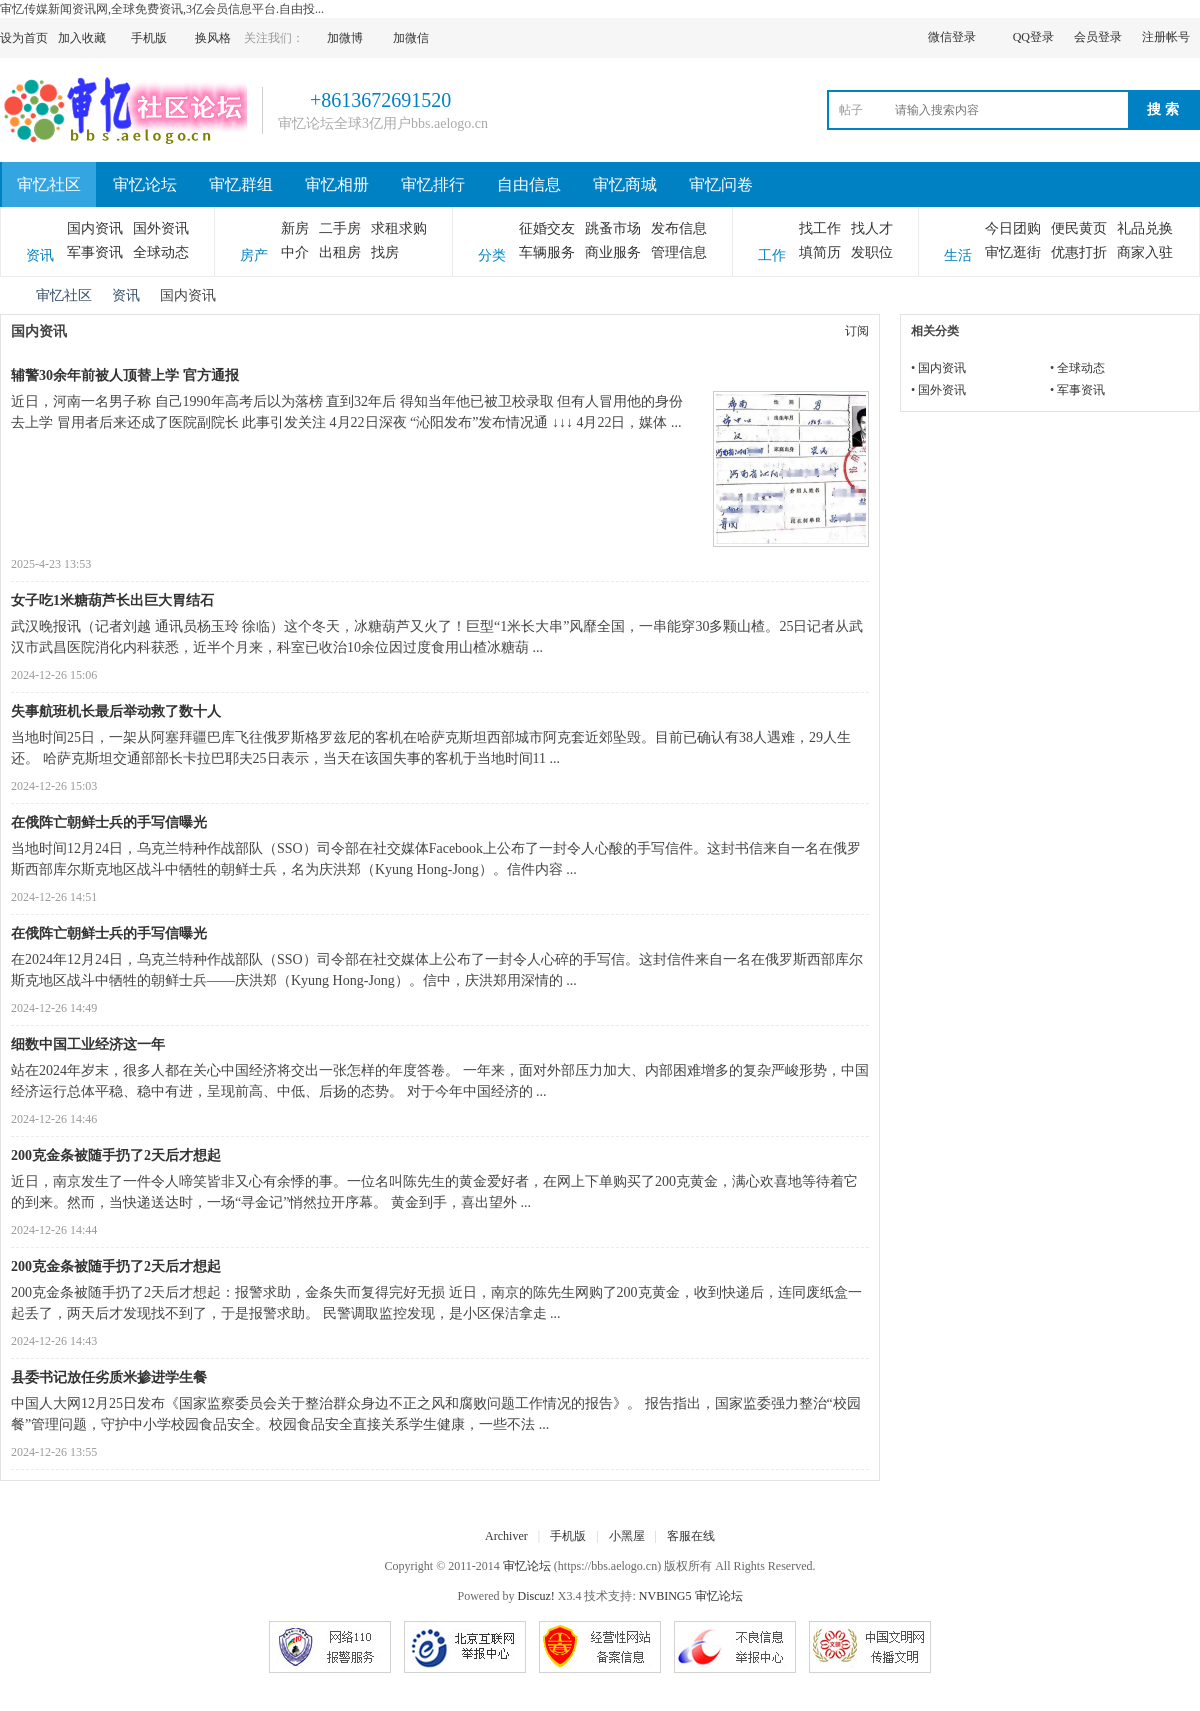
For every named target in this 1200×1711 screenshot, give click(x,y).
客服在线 (691, 1536)
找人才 (872, 228)
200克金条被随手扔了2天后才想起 (116, 1155)
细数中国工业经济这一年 (88, 1044)
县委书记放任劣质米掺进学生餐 (109, 1377)
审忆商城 (625, 184)
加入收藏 (82, 38)
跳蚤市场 (613, 228)
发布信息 (679, 228)
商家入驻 (1145, 252)
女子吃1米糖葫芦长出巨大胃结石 (112, 600)
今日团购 (1013, 228)
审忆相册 (337, 184)
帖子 (851, 110)
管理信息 (679, 252)
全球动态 (161, 252)
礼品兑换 (1145, 228)
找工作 (820, 228)
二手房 (340, 228)
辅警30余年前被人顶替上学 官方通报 (125, 375)
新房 (295, 228)
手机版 (568, 1536)
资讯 (126, 295)
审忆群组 (241, 184)
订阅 (857, 331)
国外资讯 (161, 228)
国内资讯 (95, 228)
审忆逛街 (1013, 252)
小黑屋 (627, 1536)
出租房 (340, 252)
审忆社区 (49, 184)
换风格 (213, 38)
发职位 (872, 252)
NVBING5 (665, 1596)
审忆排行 (433, 184)
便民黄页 (1079, 228)
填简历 (820, 252)
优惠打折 (1079, 252)
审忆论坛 (145, 184)
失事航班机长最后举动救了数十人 (116, 711)
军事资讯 (95, 252)
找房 (385, 252)
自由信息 (529, 184)
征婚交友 (547, 228)
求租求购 (399, 228)
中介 (295, 252)
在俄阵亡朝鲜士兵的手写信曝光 (109, 822)
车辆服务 (547, 252)
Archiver (506, 1536)
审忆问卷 (721, 184)
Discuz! (536, 1596)
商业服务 (613, 252)
